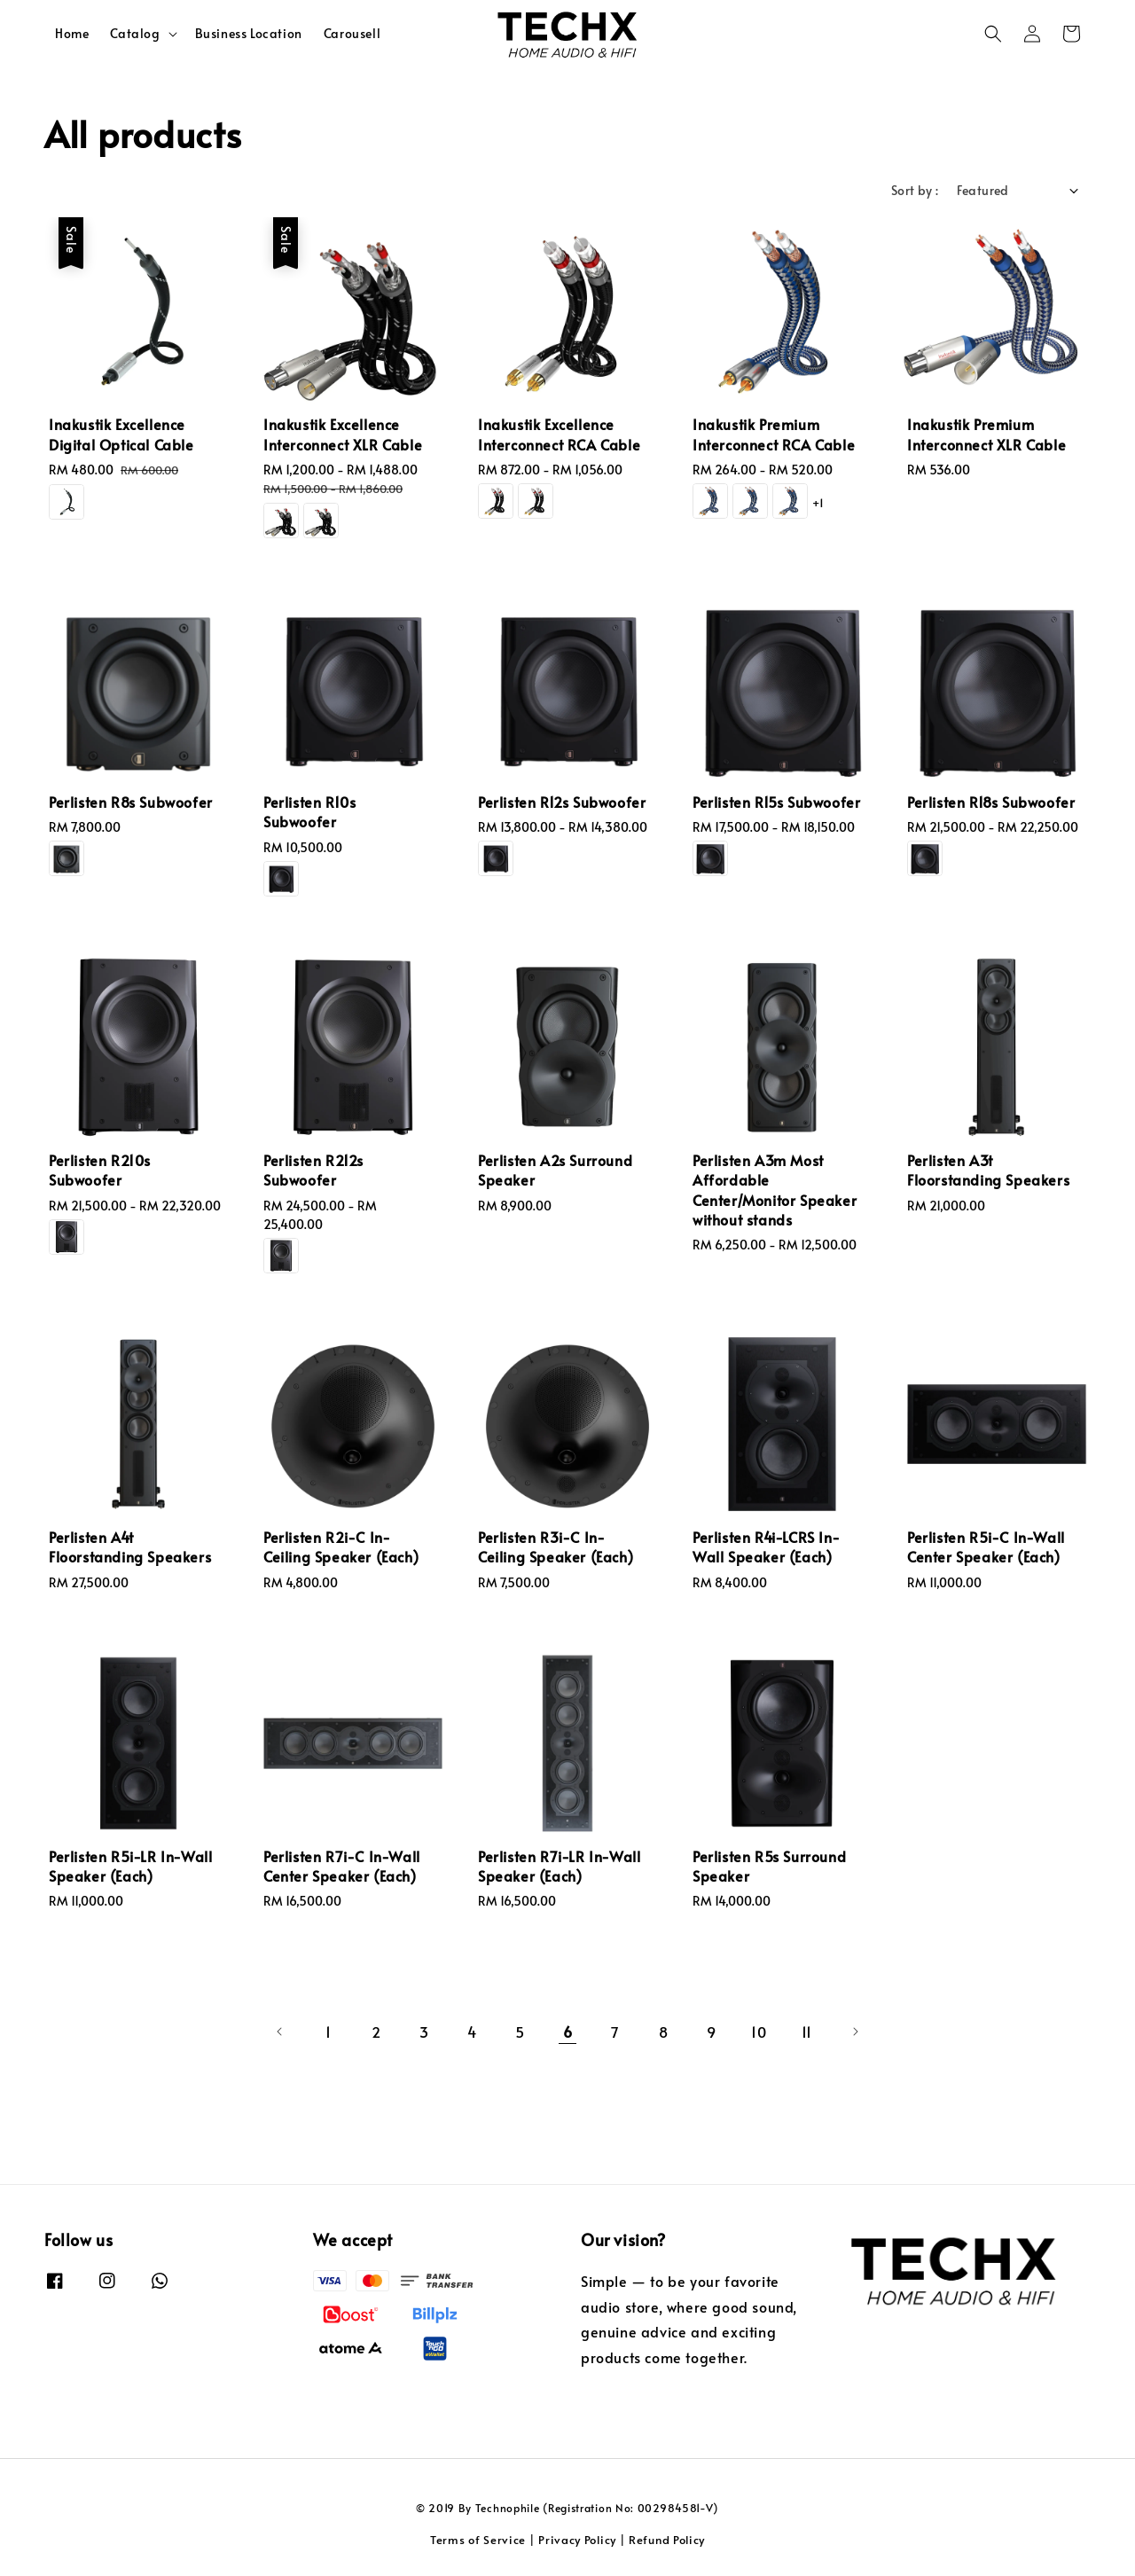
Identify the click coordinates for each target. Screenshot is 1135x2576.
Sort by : (915, 190)
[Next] (854, 2031)
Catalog (135, 34)
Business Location (248, 33)
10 (758, 2031)
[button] (993, 33)
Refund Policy (667, 2540)
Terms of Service (478, 2540)
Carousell (352, 33)
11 (807, 2031)
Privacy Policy (577, 2540)
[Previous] (280, 2031)
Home (72, 33)
